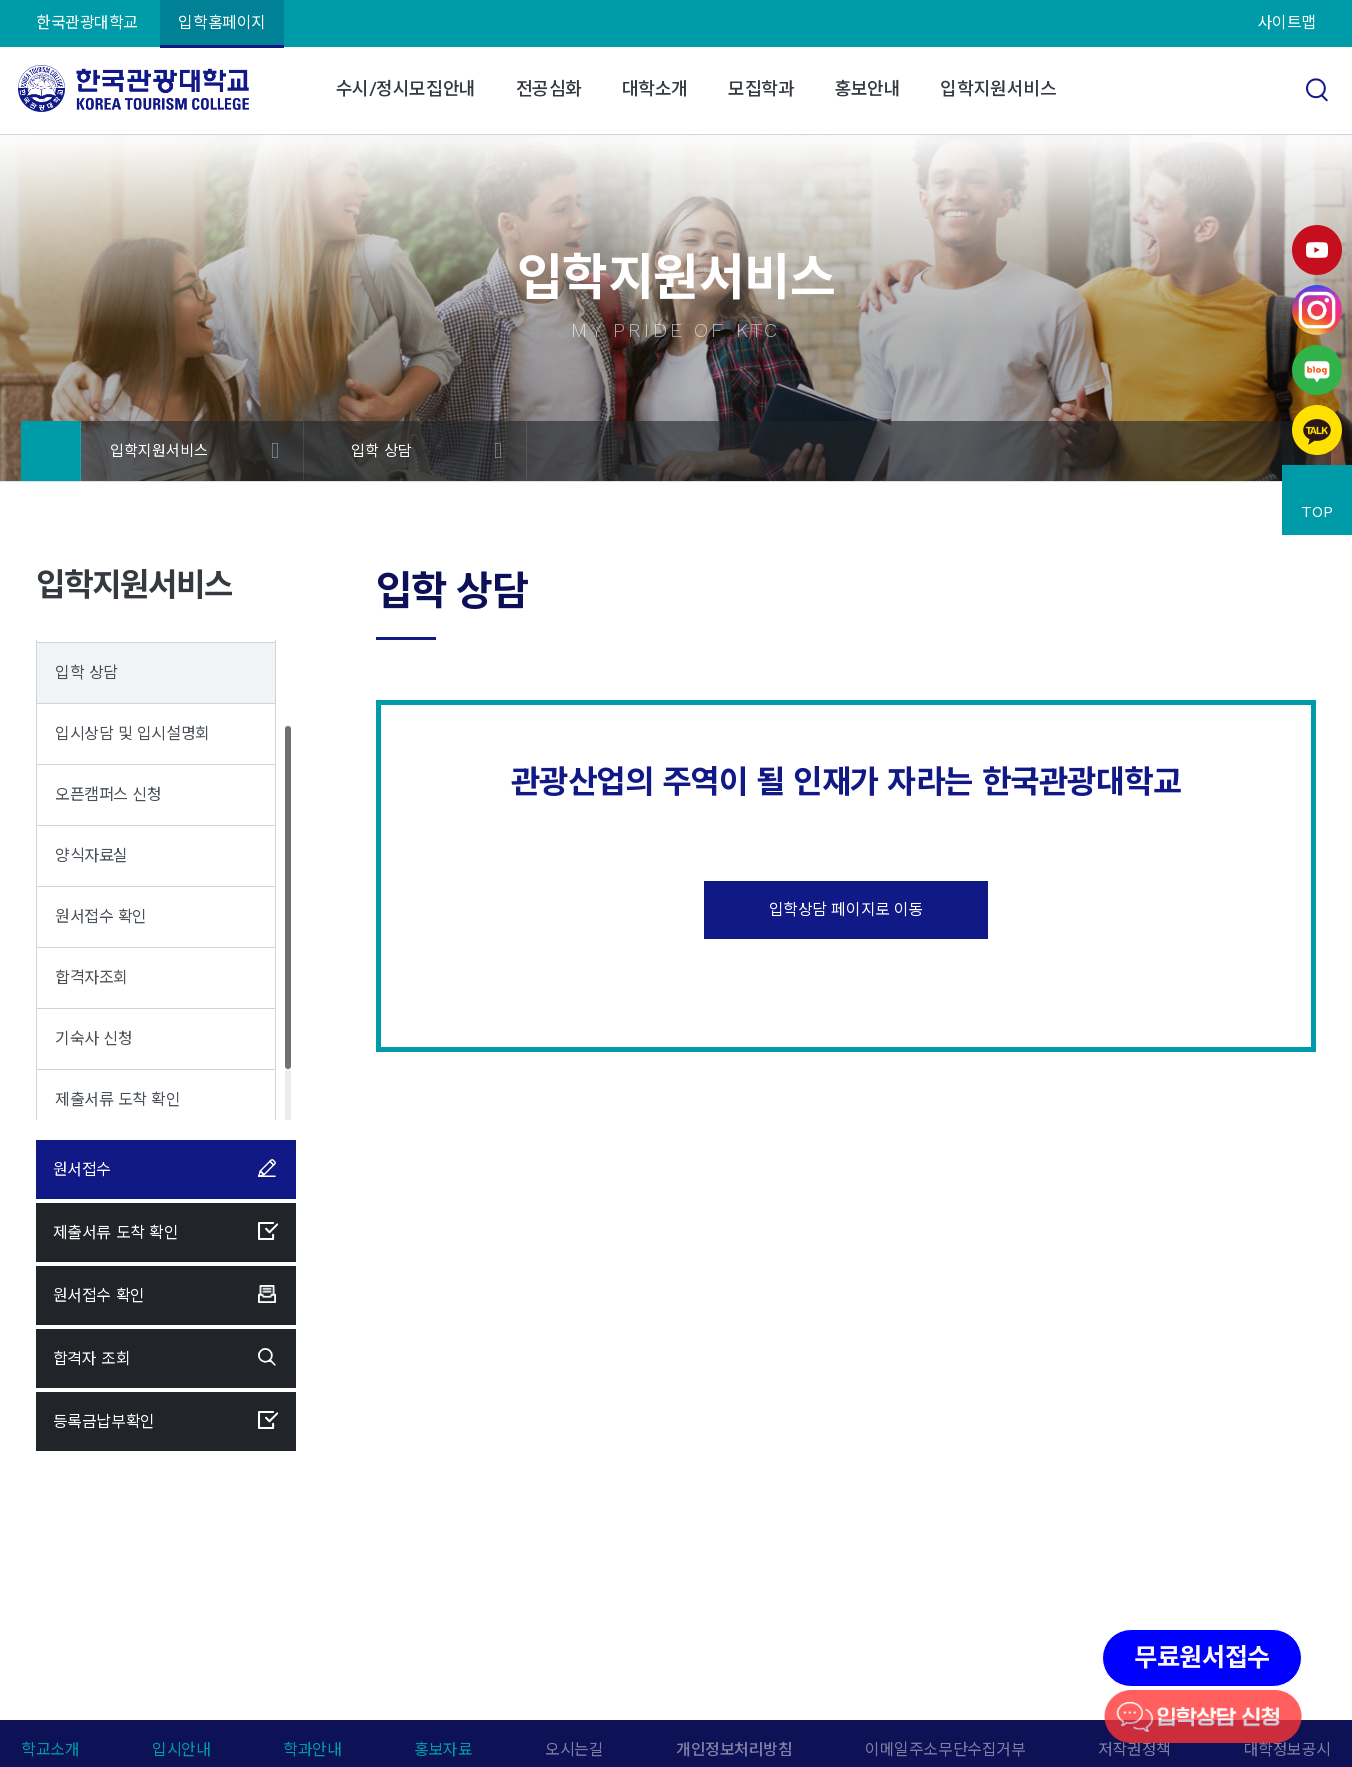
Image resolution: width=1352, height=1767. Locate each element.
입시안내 (181, 1749)
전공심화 (549, 88)
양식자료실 (91, 855)
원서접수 (166, 1169)
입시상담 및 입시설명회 (132, 733)
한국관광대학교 (87, 22)
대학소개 (655, 88)
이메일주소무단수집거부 (945, 1749)
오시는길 (574, 1749)
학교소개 (50, 1749)
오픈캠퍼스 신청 (108, 794)
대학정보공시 (1287, 1749)
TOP (1317, 511)
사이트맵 (1287, 22)
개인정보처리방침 (734, 1749)
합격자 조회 (166, 1358)
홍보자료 (443, 1749)
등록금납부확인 (166, 1421)
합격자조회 (91, 977)
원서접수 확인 (101, 916)
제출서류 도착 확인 (118, 1099)
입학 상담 (381, 451)
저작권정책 (1134, 1749)
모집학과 (761, 88)
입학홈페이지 (221, 22)
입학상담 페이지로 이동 (846, 909)
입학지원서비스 (998, 88)
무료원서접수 (1201, 1657)
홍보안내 (867, 88)
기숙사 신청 (93, 1038)
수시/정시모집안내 (406, 88)
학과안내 (312, 1749)
